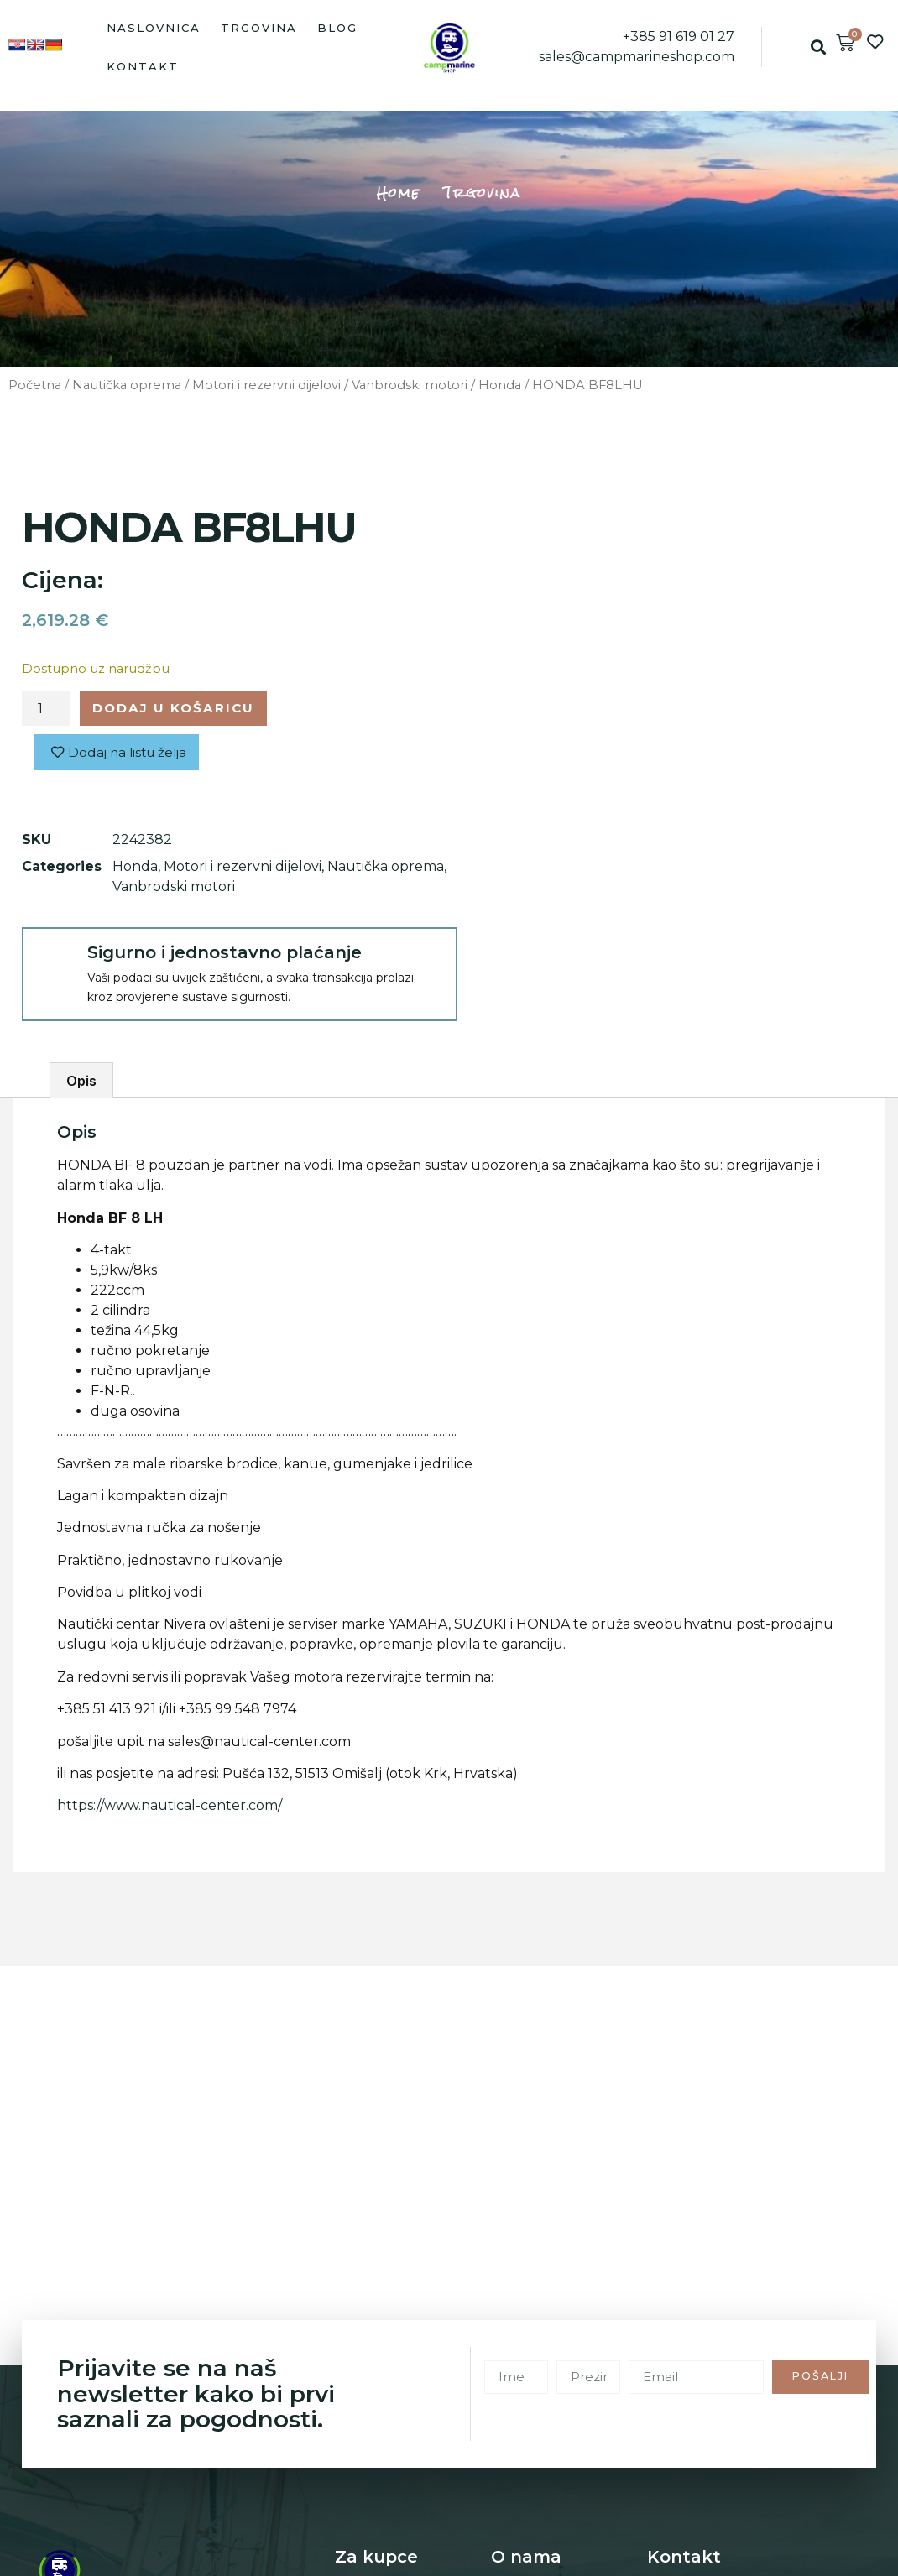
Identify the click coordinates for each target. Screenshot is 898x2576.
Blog (337, 27)
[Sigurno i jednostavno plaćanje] (53, 961)
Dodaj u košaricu (180, 709)
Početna (34, 385)
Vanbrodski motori (409, 385)
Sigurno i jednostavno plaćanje (224, 955)
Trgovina (259, 27)
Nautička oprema (126, 385)
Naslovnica (154, 27)
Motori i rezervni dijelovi (266, 385)
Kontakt (143, 66)
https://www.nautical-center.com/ (169, 1809)
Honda (499, 385)
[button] (818, 47)
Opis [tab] (81, 1083)
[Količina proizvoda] (46, 709)
